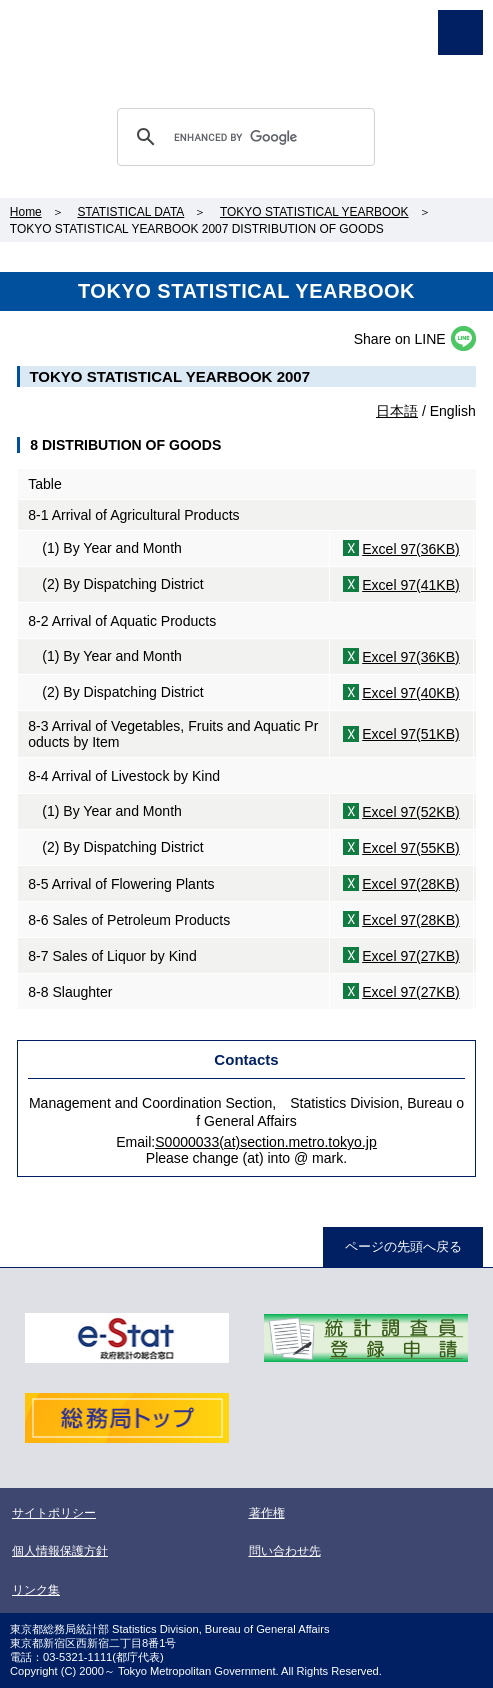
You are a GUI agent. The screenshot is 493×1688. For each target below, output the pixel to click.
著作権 (267, 1513)
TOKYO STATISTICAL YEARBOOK (314, 212)
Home (26, 212)
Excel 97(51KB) (411, 734)
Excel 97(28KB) (411, 884)
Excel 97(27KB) (411, 956)
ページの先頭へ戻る (403, 1246)
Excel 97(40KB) (411, 693)
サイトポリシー (54, 1513)
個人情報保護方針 (60, 1551)
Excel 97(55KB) (411, 848)
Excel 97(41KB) (411, 585)
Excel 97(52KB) (411, 812)
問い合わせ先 (285, 1551)
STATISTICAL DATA (130, 212)
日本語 (397, 411)
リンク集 (36, 1590)
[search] (243, 137)
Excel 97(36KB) (411, 549)
